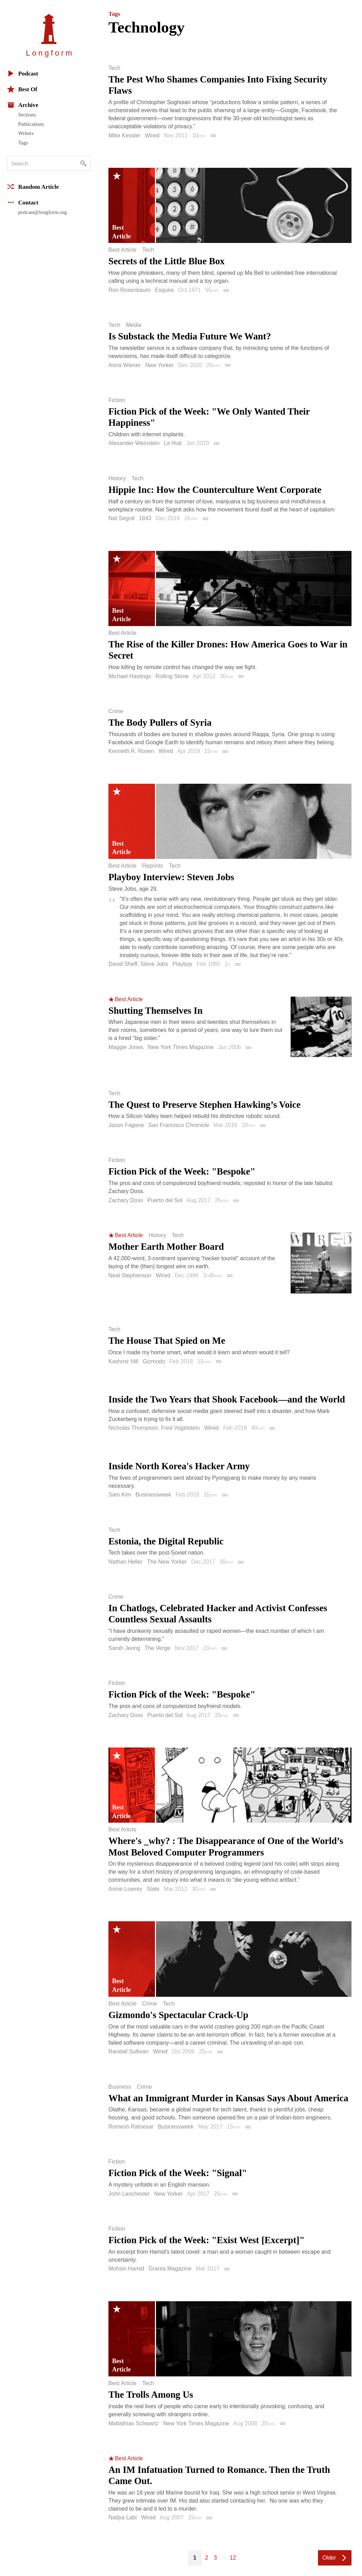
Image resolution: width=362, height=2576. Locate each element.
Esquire (164, 290)
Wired (152, 135)
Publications (31, 124)
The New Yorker (167, 1562)
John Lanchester (129, 2194)
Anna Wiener (124, 365)
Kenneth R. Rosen (131, 751)
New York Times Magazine (181, 1047)
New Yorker (159, 365)
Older (329, 2558)
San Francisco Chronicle (178, 1125)
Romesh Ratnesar (131, 2127)
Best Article (122, 250)
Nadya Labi (122, 2517)
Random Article (33, 187)
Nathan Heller (125, 1562)
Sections (27, 114)
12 (233, 2558)
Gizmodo (154, 1361)
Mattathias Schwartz (133, 2423)
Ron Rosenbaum (129, 290)
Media (133, 325)
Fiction (116, 400)
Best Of (22, 89)
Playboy (182, 964)
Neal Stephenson (129, 1275)
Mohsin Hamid (126, 2269)
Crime (115, 711)
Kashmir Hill (123, 1361)
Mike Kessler (124, 135)
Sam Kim (119, 1495)
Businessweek (153, 1495)
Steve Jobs (154, 964)
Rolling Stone (172, 676)
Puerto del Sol (165, 1200)
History (117, 478)
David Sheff (122, 964)
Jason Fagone (126, 1125)
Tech (114, 68)
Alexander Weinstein (133, 443)
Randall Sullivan (128, 2051)
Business (119, 2087)
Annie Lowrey (125, 1889)
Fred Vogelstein (180, 1428)
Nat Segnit (121, 518)
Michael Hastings (129, 676)
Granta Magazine (170, 2269)
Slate (153, 1889)
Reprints (152, 866)
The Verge (157, 1648)
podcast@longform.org (42, 212)
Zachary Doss (125, 1200)
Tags (23, 142)
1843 (145, 518)
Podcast (22, 73)
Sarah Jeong (124, 1648)
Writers (26, 133)
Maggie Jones (125, 1047)
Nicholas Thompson (133, 1428)
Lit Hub (173, 443)
